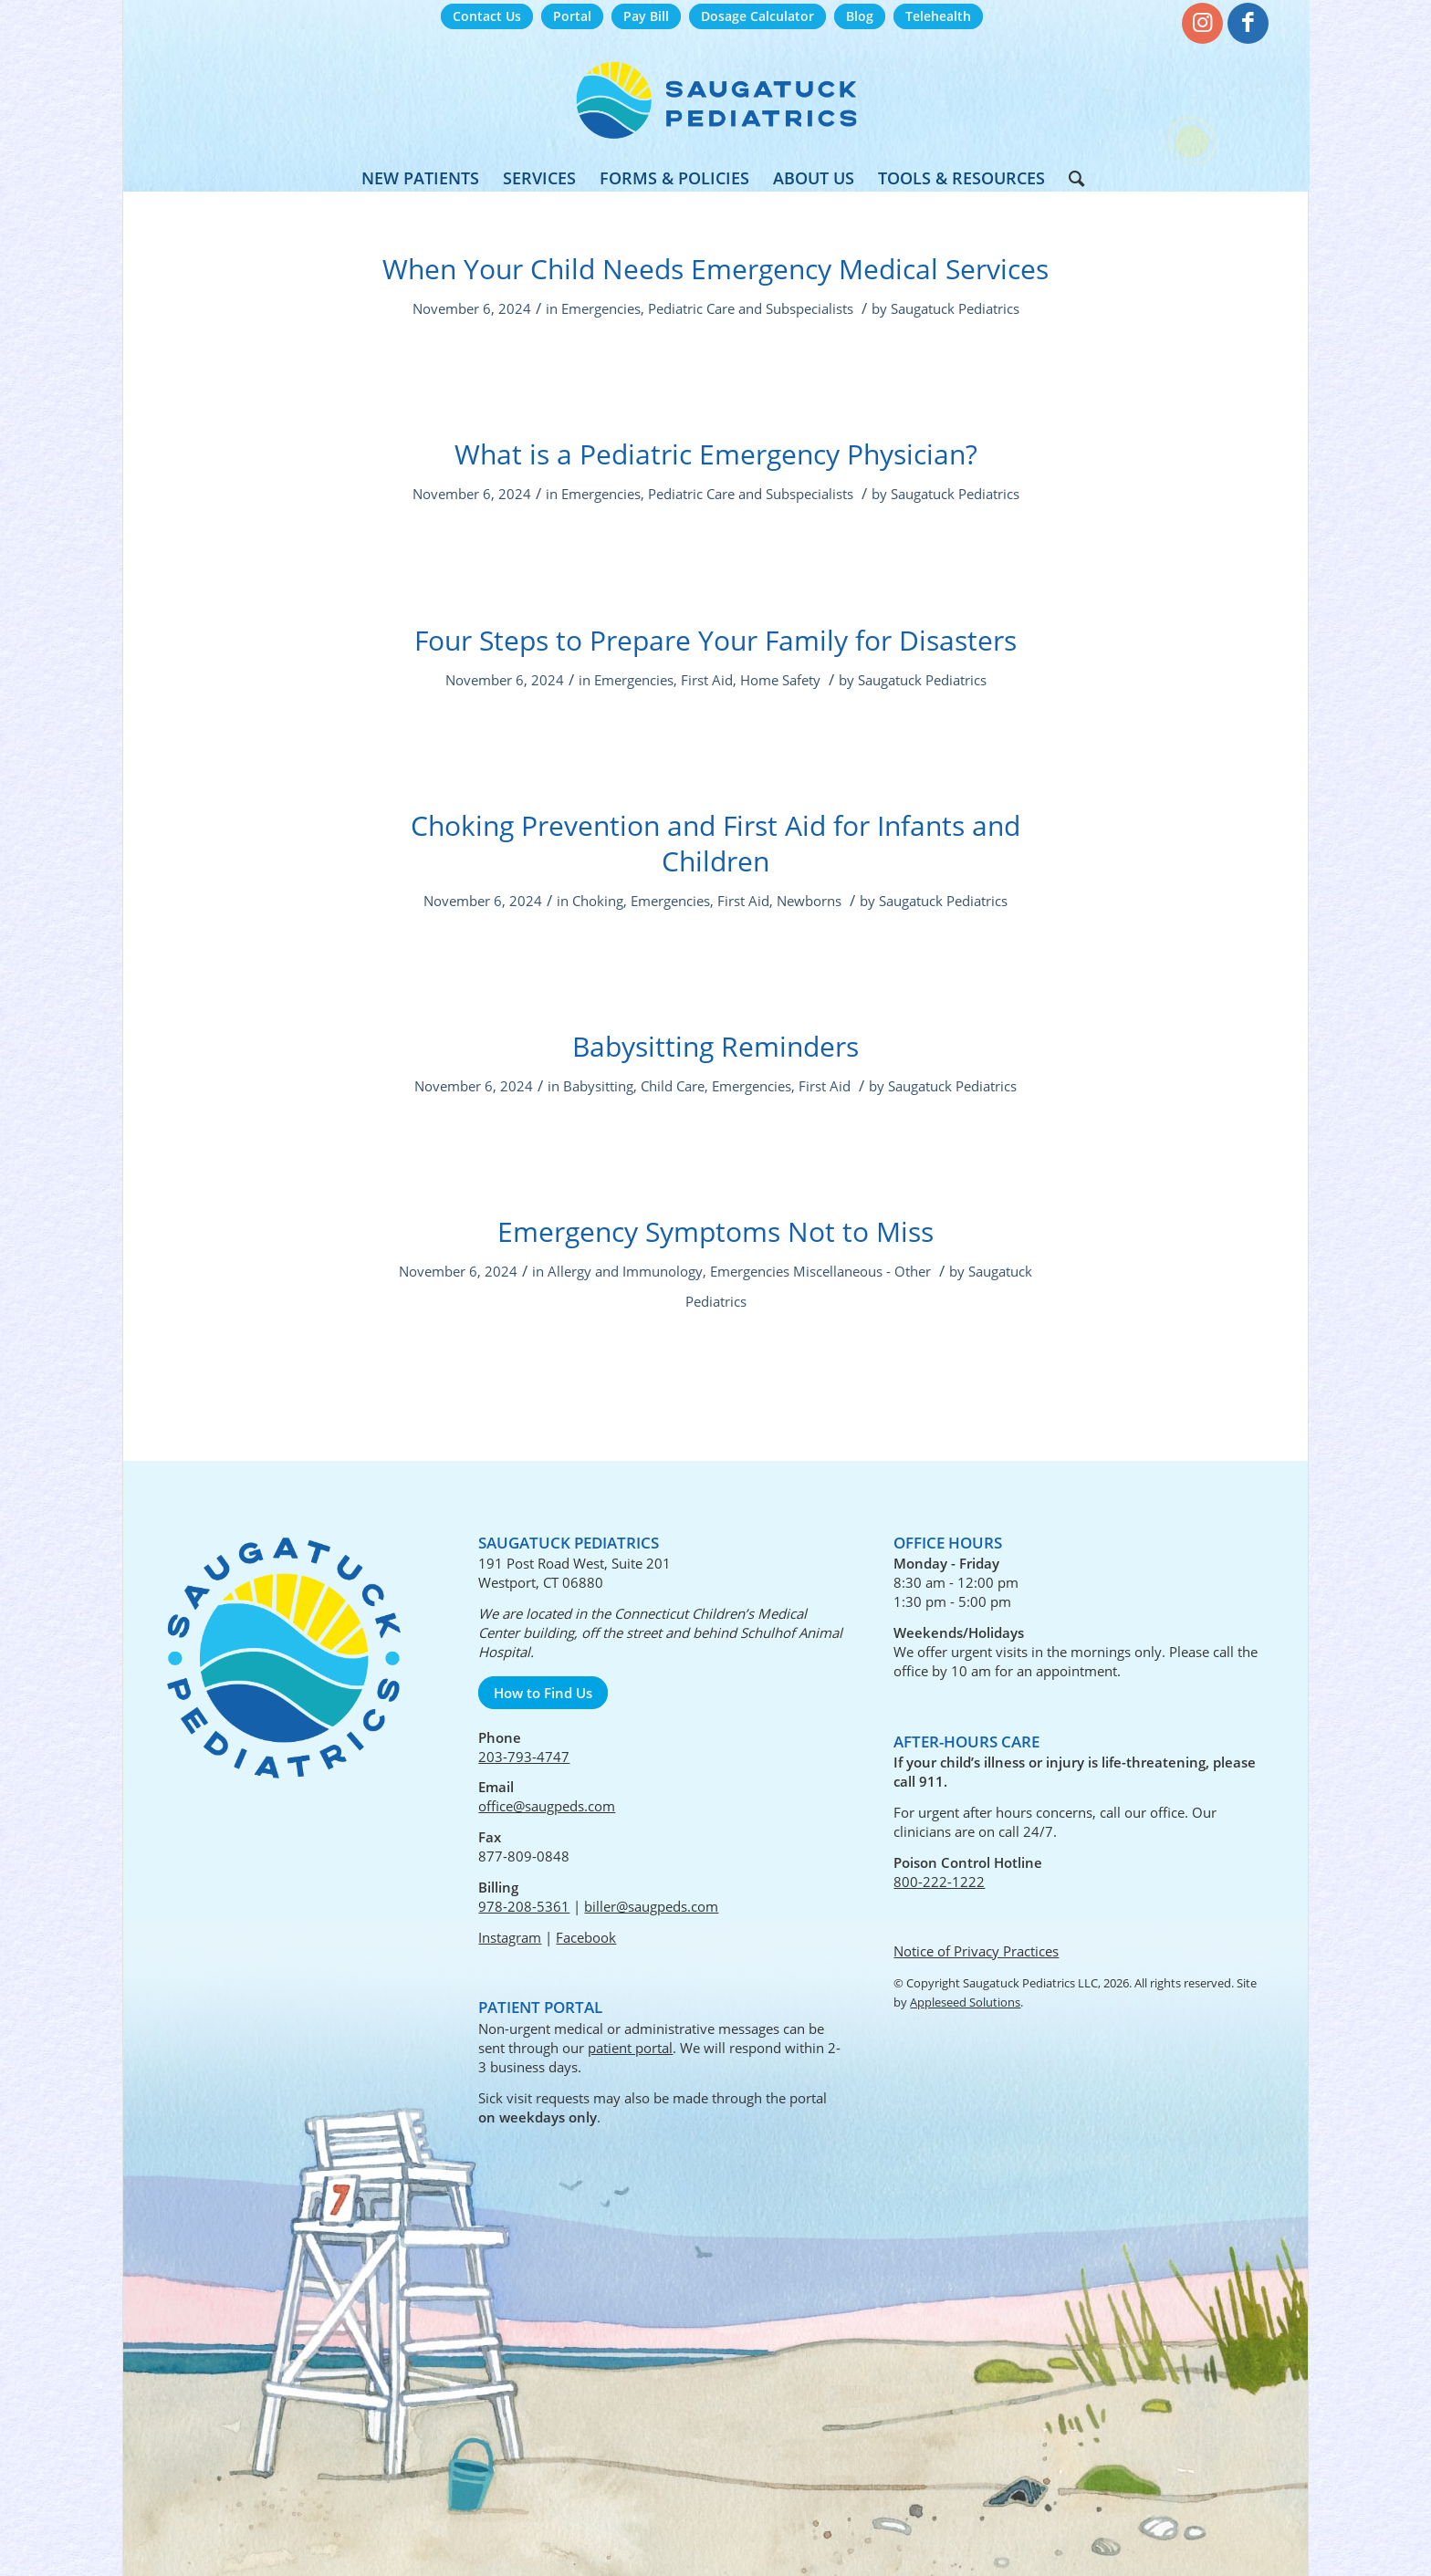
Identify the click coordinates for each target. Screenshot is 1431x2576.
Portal (572, 16)
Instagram (509, 1937)
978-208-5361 (523, 1906)
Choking (597, 901)
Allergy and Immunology (625, 1271)
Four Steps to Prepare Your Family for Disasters (715, 640)
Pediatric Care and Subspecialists (750, 308)
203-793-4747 (523, 1756)
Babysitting (598, 1086)
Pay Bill (646, 16)
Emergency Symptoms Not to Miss (715, 1231)
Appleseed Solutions (965, 2002)
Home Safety (780, 680)
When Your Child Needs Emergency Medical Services (715, 268)
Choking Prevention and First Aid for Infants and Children (715, 843)
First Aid (707, 680)
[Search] (1070, 178)
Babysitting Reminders (715, 1046)
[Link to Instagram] (1202, 23)
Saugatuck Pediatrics (955, 308)
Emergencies (601, 308)
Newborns (809, 901)
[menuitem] (487, 17)
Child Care (673, 1086)
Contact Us (487, 16)
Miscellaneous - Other (862, 1271)
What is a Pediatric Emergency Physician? (715, 454)
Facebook (586, 1937)
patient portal (630, 2048)
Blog (859, 16)
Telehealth (938, 16)
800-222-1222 (939, 1881)
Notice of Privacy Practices (976, 1951)
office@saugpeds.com (546, 1806)
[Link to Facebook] (1248, 23)
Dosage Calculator (757, 16)
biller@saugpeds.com (651, 1906)
